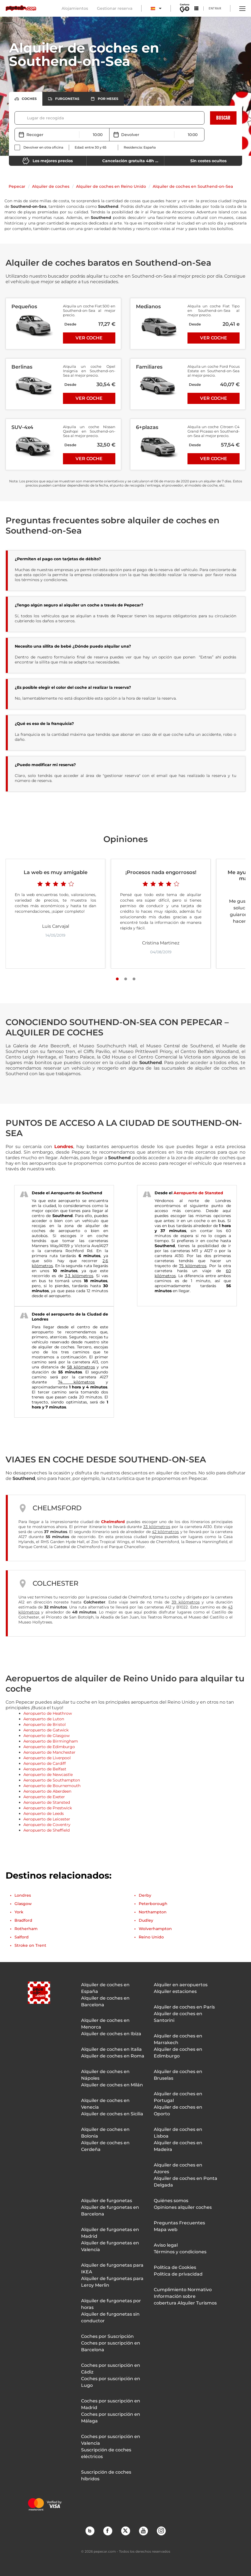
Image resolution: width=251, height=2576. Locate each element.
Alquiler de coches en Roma (112, 2056)
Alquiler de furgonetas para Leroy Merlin (112, 2282)
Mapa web (165, 2229)
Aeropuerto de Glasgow (46, 1735)
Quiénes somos (171, 2200)
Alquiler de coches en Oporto (178, 2110)
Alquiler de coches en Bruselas (178, 2075)
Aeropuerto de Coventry (46, 1824)
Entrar (215, 8)
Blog (90, 2530)
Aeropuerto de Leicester (46, 1819)
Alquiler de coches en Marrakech (178, 2039)
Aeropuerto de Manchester (49, 1752)
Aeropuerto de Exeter (44, 1796)
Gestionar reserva (114, 8)
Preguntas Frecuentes (179, 2222)
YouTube (143, 2530)
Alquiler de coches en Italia (111, 2049)
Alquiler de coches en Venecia (105, 2104)
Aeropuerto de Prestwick (47, 1807)
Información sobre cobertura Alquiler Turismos (185, 2300)
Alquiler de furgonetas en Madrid (110, 2233)
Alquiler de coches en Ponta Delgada (185, 2182)
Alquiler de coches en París (184, 2007)
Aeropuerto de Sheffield (46, 1830)
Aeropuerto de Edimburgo (49, 1746)
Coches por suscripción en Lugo (110, 2382)
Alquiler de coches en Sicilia (112, 2113)
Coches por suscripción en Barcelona (110, 2346)
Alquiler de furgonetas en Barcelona (110, 2211)
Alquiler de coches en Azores (178, 2168)
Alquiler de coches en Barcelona (105, 2001)
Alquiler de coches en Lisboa (178, 2133)
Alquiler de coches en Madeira (178, 2146)
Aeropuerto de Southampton (51, 1780)
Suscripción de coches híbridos (106, 2475)
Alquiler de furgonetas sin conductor (110, 2317)
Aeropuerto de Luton (43, 1718)
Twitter (125, 2530)
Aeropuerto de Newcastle (48, 1774)
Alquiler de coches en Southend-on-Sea (193, 186)
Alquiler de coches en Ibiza (111, 2033)
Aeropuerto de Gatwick (46, 1730)
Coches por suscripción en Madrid (110, 2404)
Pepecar (17, 186)
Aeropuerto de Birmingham (50, 1741)
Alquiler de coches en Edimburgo (178, 2053)
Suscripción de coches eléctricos (106, 2453)
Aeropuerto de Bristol (44, 1724)
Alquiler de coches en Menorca (105, 2024)
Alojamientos (75, 8)
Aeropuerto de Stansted (198, 1192)
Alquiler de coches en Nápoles (105, 2075)
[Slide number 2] (125, 979)
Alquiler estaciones (175, 1991)
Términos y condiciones (180, 2251)
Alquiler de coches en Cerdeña (105, 2146)
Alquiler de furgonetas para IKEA (112, 2268)
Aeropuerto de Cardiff (44, 1763)
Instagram (161, 2530)
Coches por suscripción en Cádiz (110, 2369)
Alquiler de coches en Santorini (178, 2017)
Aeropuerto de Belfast (44, 1768)
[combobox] (27, 118)
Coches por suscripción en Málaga (110, 2418)
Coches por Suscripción (107, 2336)
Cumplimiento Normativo (183, 2289)
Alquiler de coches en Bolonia (105, 2133)
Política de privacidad (178, 2274)
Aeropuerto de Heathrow (47, 1713)
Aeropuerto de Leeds (43, 1813)
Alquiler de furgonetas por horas (111, 2304)
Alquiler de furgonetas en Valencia (110, 2246)
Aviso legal (166, 2245)
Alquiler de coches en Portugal (178, 2097)
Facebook (107, 2530)
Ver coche (89, 337)
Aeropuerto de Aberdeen (47, 1791)
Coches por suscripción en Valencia (110, 2440)
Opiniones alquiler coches (183, 2207)
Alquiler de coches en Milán (112, 2085)
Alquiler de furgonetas (106, 2200)
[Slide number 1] (117, 979)
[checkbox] (38, 147)
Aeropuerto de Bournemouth (52, 1785)
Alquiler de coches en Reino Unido (111, 186)
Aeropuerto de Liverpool (47, 1757)
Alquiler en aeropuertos (181, 1984)
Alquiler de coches (50, 186)
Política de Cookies (175, 2267)
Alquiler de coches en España (105, 1988)
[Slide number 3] (134, 979)
